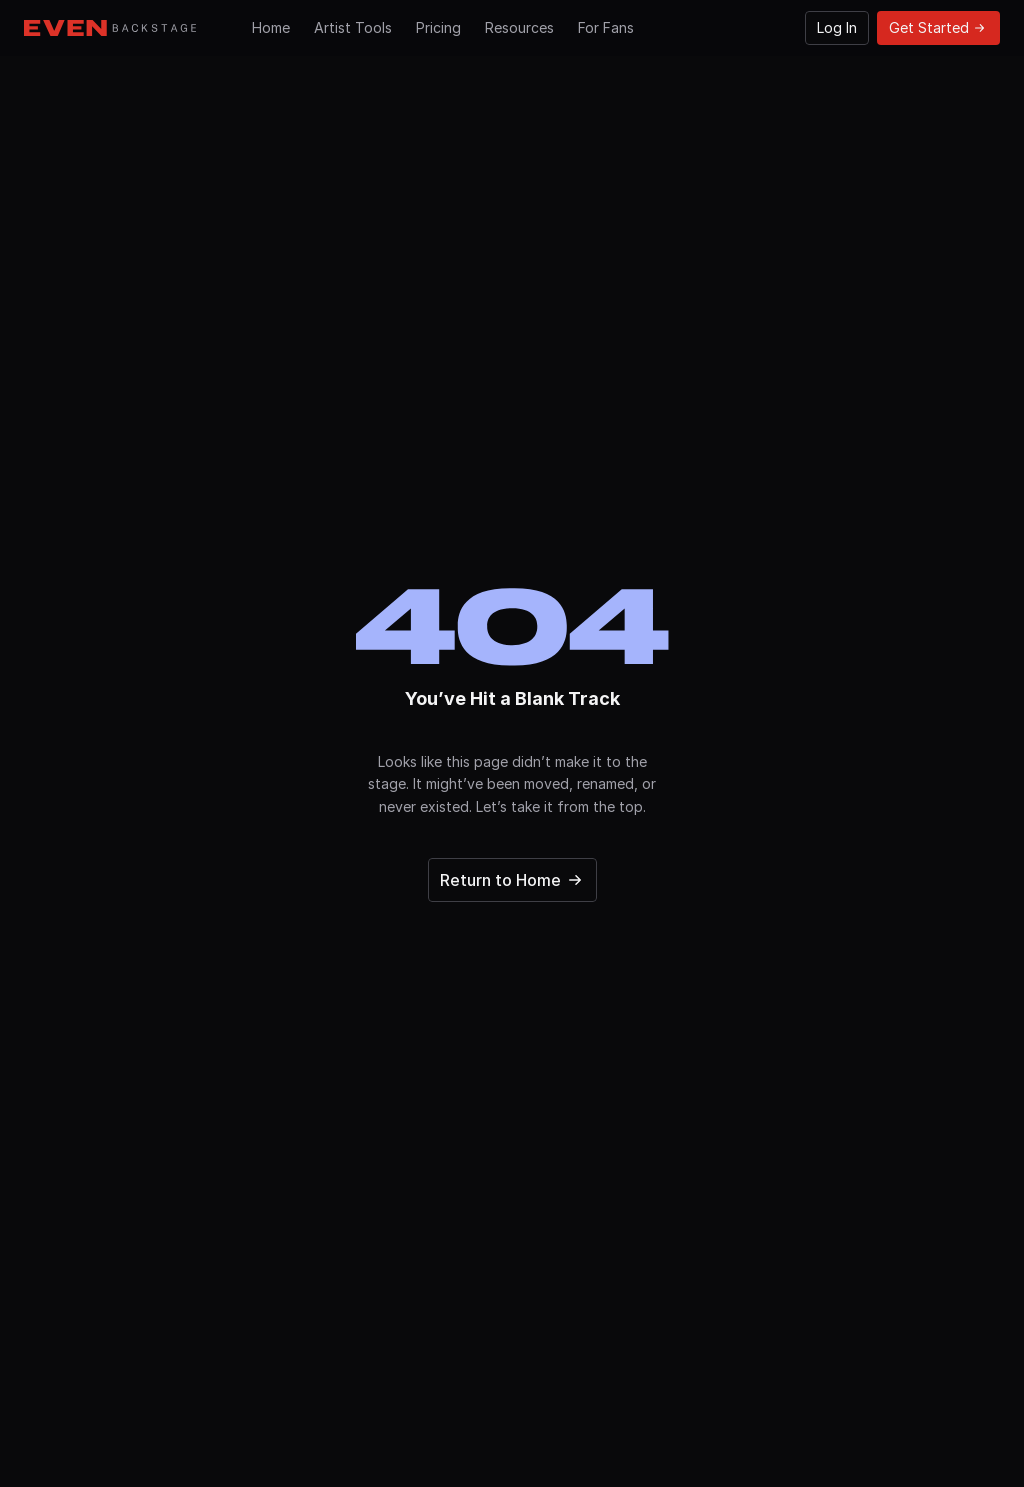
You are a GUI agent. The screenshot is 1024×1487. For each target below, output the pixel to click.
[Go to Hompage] (110, 28)
